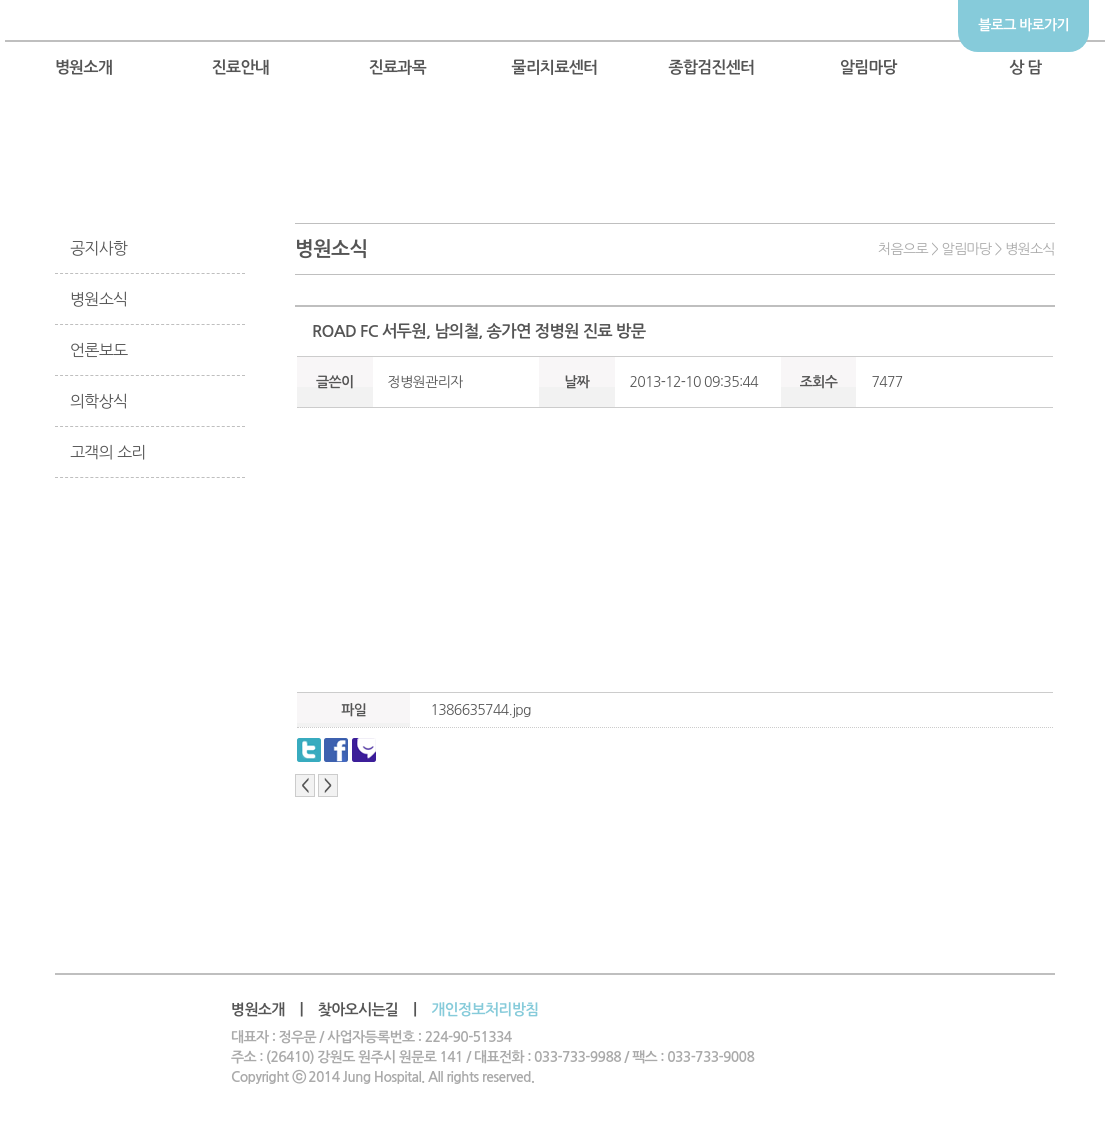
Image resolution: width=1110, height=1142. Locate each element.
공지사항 (99, 248)
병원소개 (84, 67)
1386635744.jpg (480, 710)
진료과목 (398, 67)
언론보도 (99, 350)
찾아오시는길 (358, 1009)
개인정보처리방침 (484, 1009)
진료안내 (241, 67)
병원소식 (99, 299)
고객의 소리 (108, 452)
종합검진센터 (711, 67)
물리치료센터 (554, 67)
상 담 (1025, 67)
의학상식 (99, 401)
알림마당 (869, 67)
